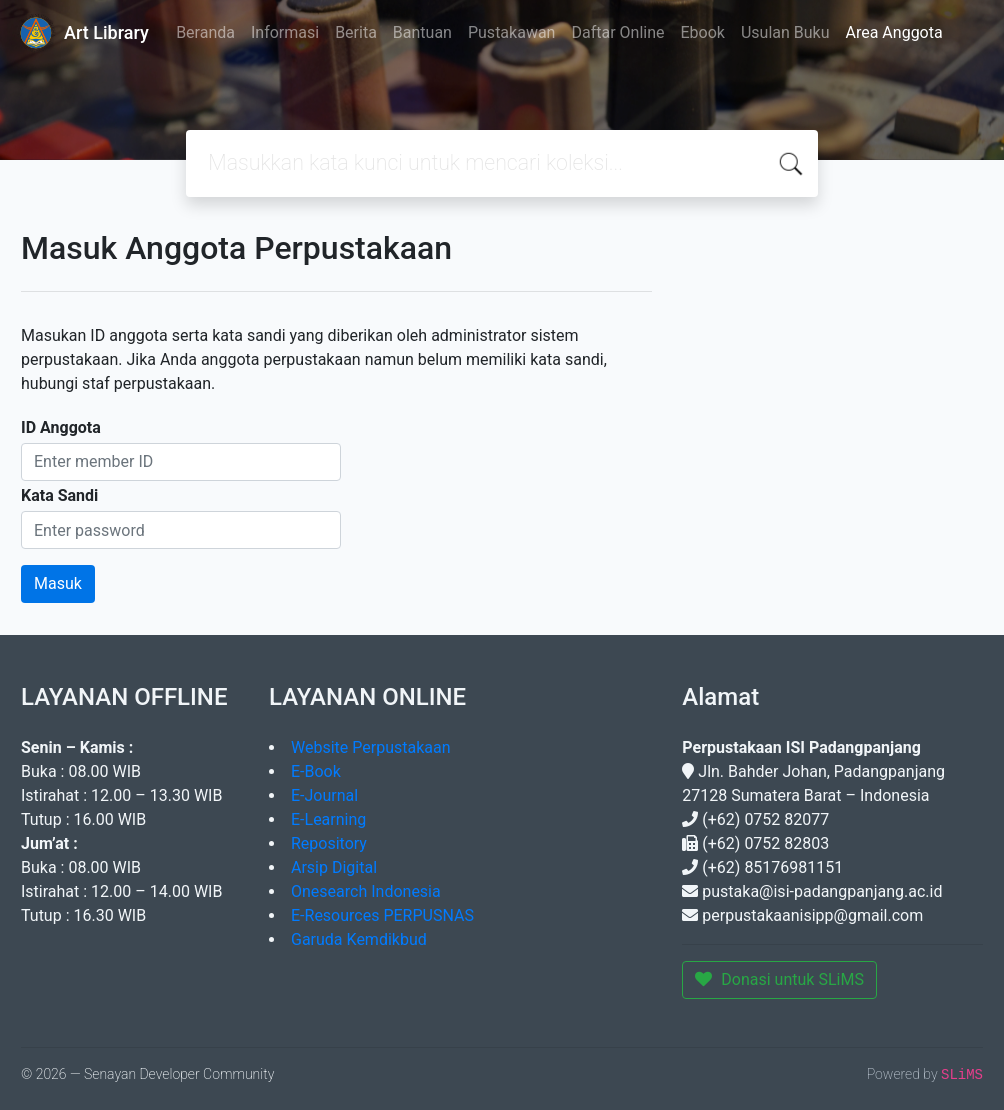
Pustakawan (511, 32)
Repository (329, 843)
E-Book (316, 771)
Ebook (702, 32)
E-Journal (324, 795)
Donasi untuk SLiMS (779, 979)
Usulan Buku (785, 32)
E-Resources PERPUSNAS (382, 915)
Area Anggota (894, 32)
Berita (356, 32)
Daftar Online (617, 32)
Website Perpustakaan (371, 747)
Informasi (285, 32)
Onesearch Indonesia (366, 891)
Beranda (205, 32)
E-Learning (328, 819)
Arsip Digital (334, 867)
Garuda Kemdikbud (359, 939)
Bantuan (422, 32)
